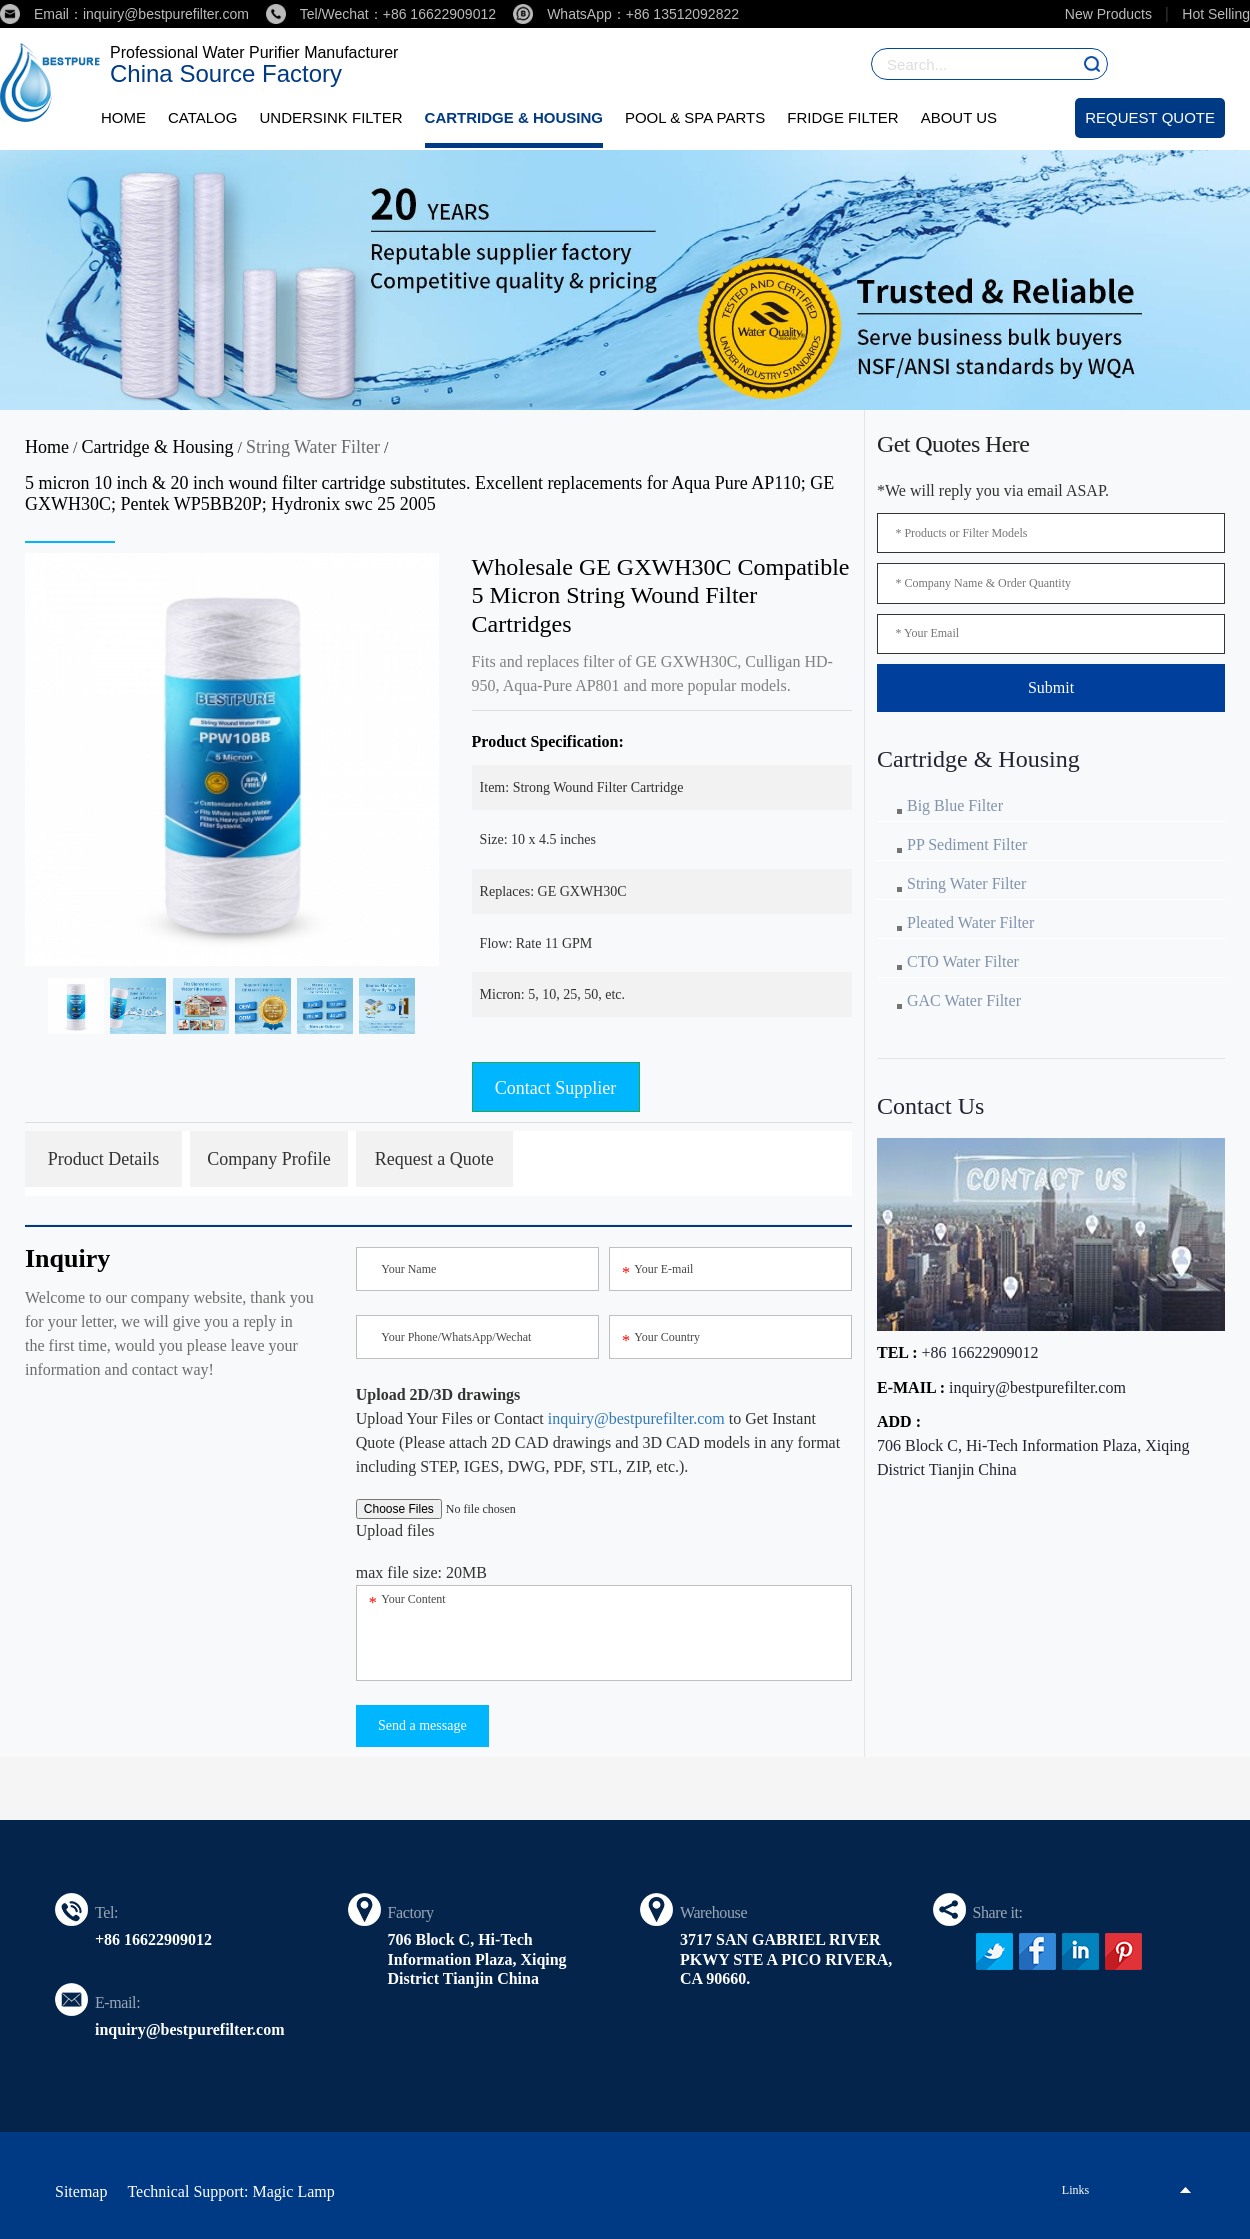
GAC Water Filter (964, 1000)
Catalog (202, 117)
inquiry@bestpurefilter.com (636, 1418)
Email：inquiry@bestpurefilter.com (124, 14)
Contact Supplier (555, 1088)
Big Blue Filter (955, 805)
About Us (959, 117)
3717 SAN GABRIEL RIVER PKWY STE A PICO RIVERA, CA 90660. (786, 1958)
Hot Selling (1216, 14)
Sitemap (81, 2191)
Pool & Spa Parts (695, 117)
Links (1075, 2190)
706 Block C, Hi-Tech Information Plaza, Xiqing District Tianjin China (1033, 1457)
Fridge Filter (842, 117)
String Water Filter (313, 447)
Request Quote (1150, 117)
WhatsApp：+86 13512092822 (626, 14)
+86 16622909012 (979, 1352)
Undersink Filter (330, 117)
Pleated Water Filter (970, 922)
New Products (1108, 14)
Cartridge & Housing (514, 117)
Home (123, 117)
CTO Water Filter (963, 961)
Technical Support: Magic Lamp (230, 2191)
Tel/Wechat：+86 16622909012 (381, 14)
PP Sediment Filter (967, 844)
